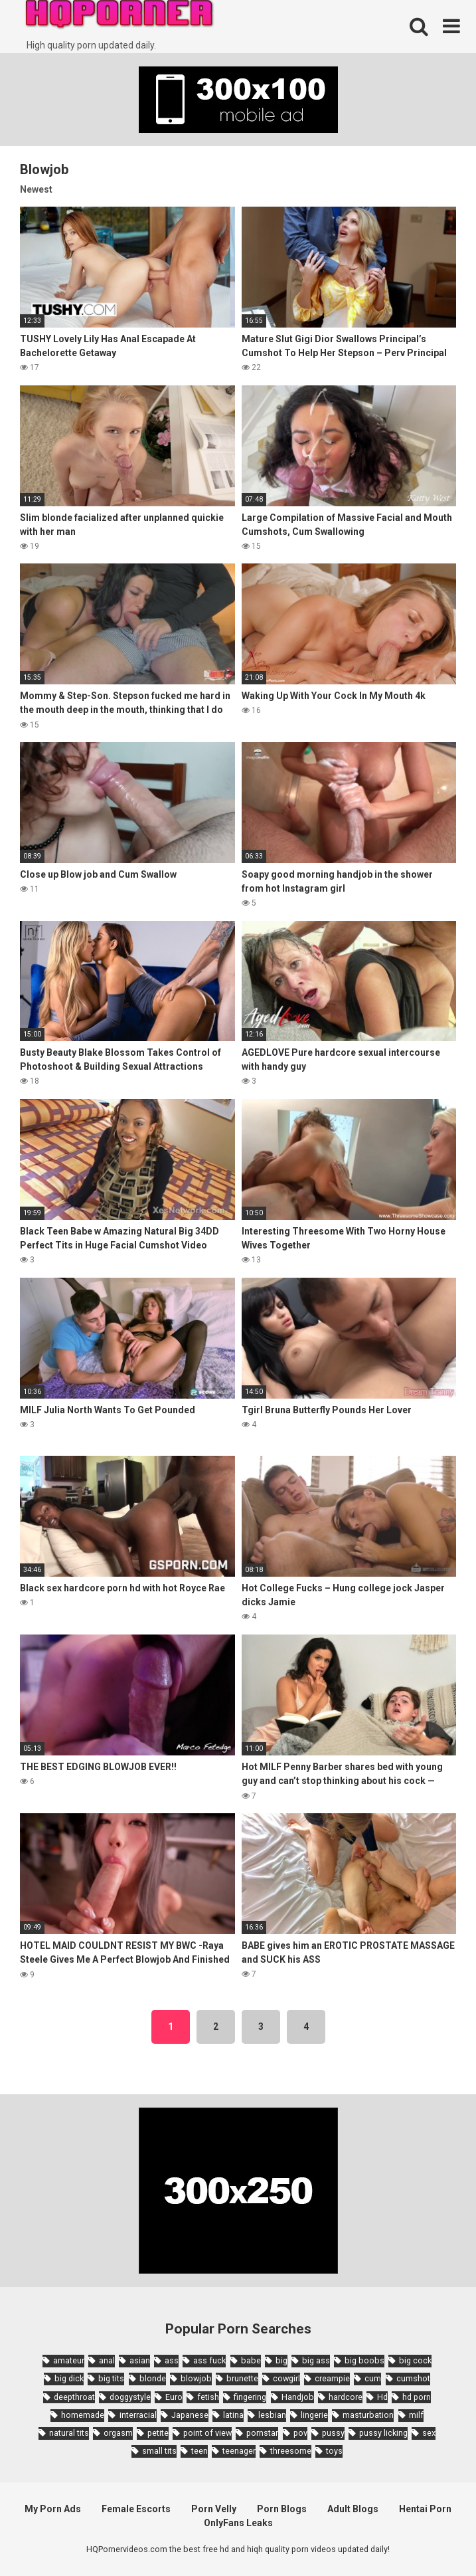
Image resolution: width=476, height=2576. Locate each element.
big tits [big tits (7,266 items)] (111, 2378)
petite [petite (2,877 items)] (158, 2433)
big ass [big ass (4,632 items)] (316, 2360)
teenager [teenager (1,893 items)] (239, 2451)
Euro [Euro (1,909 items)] (174, 2397)
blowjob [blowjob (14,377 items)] (196, 2378)
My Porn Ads (53, 2509)
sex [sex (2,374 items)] (429, 2433)
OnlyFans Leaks (238, 2523)
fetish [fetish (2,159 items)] (208, 2397)
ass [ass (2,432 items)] (172, 2360)
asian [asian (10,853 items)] (139, 2360)
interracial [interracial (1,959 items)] (138, 2415)
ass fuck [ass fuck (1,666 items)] (209, 2360)
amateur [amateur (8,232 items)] (68, 2360)
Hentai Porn (425, 2509)
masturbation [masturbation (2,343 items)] (368, 2415)
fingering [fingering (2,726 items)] (250, 2397)
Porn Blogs (282, 2509)
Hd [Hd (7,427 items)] (382, 2397)
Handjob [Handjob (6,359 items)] (297, 2397)
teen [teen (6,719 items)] (199, 2451)
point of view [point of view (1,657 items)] (207, 2433)
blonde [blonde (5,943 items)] (152, 2378)
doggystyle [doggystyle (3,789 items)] (130, 2397)
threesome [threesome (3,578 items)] (290, 2451)
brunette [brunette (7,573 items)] (242, 2378)
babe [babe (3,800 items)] (251, 2360)
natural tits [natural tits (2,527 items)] (69, 2433)
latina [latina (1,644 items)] (233, 2415)
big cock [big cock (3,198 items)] (415, 2360)
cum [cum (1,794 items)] (372, 2378)
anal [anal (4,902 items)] (107, 2360)
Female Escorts (136, 2509)
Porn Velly (213, 2509)
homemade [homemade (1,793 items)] (82, 2415)
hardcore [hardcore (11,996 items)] (345, 2397)
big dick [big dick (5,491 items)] (69, 2378)
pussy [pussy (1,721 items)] (333, 2433)
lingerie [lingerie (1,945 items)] (314, 2415)
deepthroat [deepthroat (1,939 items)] (74, 2397)
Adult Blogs (352, 2509)
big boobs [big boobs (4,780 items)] (364, 2360)
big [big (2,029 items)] (281, 2360)
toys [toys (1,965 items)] (334, 2451)
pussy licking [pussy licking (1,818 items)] (383, 2433)
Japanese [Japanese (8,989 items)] (189, 2415)
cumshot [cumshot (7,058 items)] (413, 2378)
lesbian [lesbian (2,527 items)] (272, 2415)
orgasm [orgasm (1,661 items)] (118, 2433)
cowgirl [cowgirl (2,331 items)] (286, 2378)
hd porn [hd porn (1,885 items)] (416, 2397)
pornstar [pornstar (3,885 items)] (262, 2433)
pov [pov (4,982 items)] (300, 2433)
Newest (36, 189)
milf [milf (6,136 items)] (416, 2415)
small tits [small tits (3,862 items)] (159, 2451)
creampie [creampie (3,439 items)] (332, 2378)
